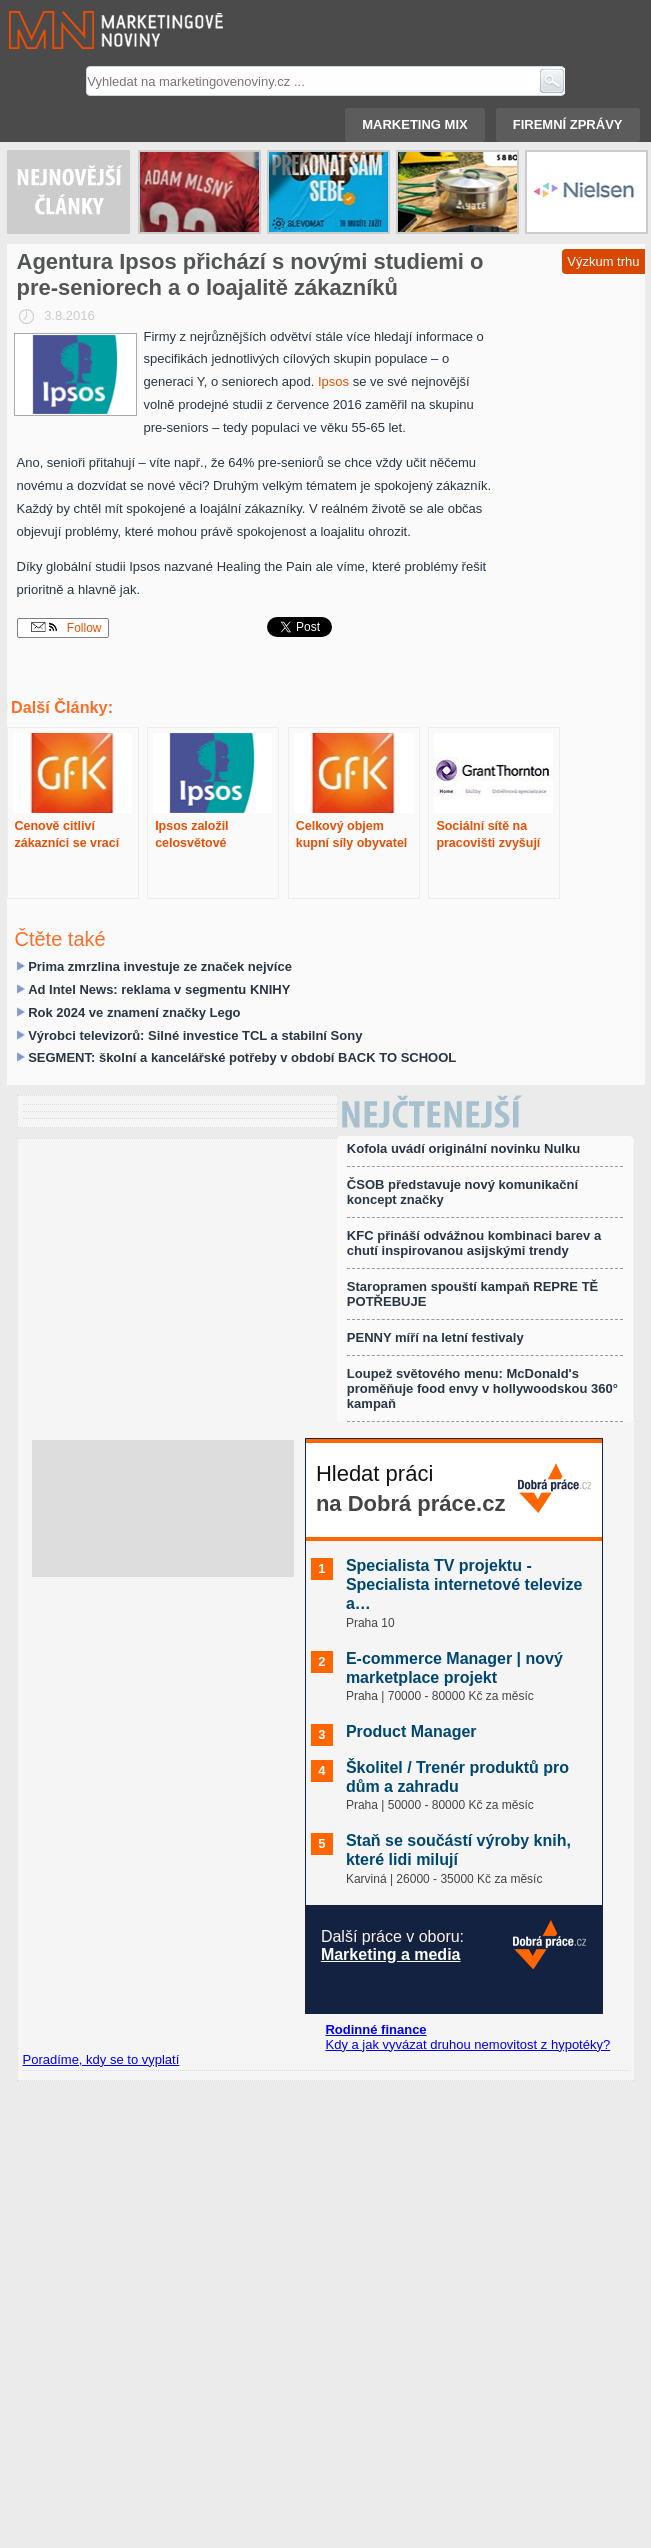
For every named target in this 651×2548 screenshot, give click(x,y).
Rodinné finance (375, 2029)
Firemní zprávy (568, 124)
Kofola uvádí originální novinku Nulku (463, 1148)
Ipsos (335, 381)
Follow (66, 628)
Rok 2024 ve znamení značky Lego (134, 1012)
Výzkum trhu (603, 261)
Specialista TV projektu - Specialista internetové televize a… (464, 1584)
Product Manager (411, 1731)
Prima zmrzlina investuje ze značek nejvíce (160, 966)
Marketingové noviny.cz (92, 30)
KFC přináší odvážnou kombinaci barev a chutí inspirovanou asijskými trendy (474, 1243)
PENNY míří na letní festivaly (435, 1337)
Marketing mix (414, 124)
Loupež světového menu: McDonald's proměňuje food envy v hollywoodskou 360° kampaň (482, 1388)
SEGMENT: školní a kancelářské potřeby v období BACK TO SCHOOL (242, 1057)
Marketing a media (391, 1954)
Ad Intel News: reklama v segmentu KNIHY (159, 989)
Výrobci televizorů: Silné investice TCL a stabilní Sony (195, 1035)
